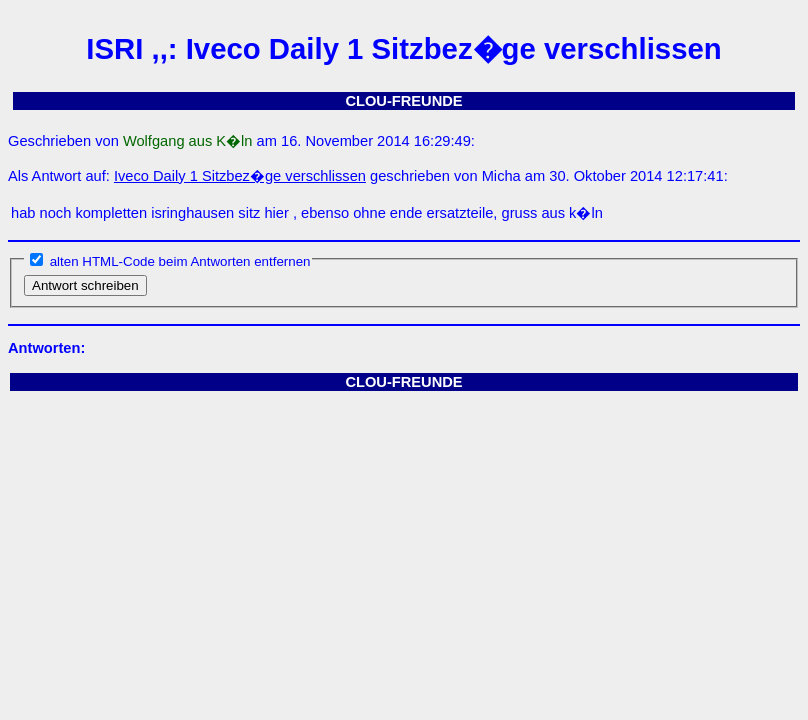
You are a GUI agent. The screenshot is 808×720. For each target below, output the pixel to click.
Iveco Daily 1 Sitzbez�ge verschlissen (240, 176)
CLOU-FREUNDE (403, 101)
